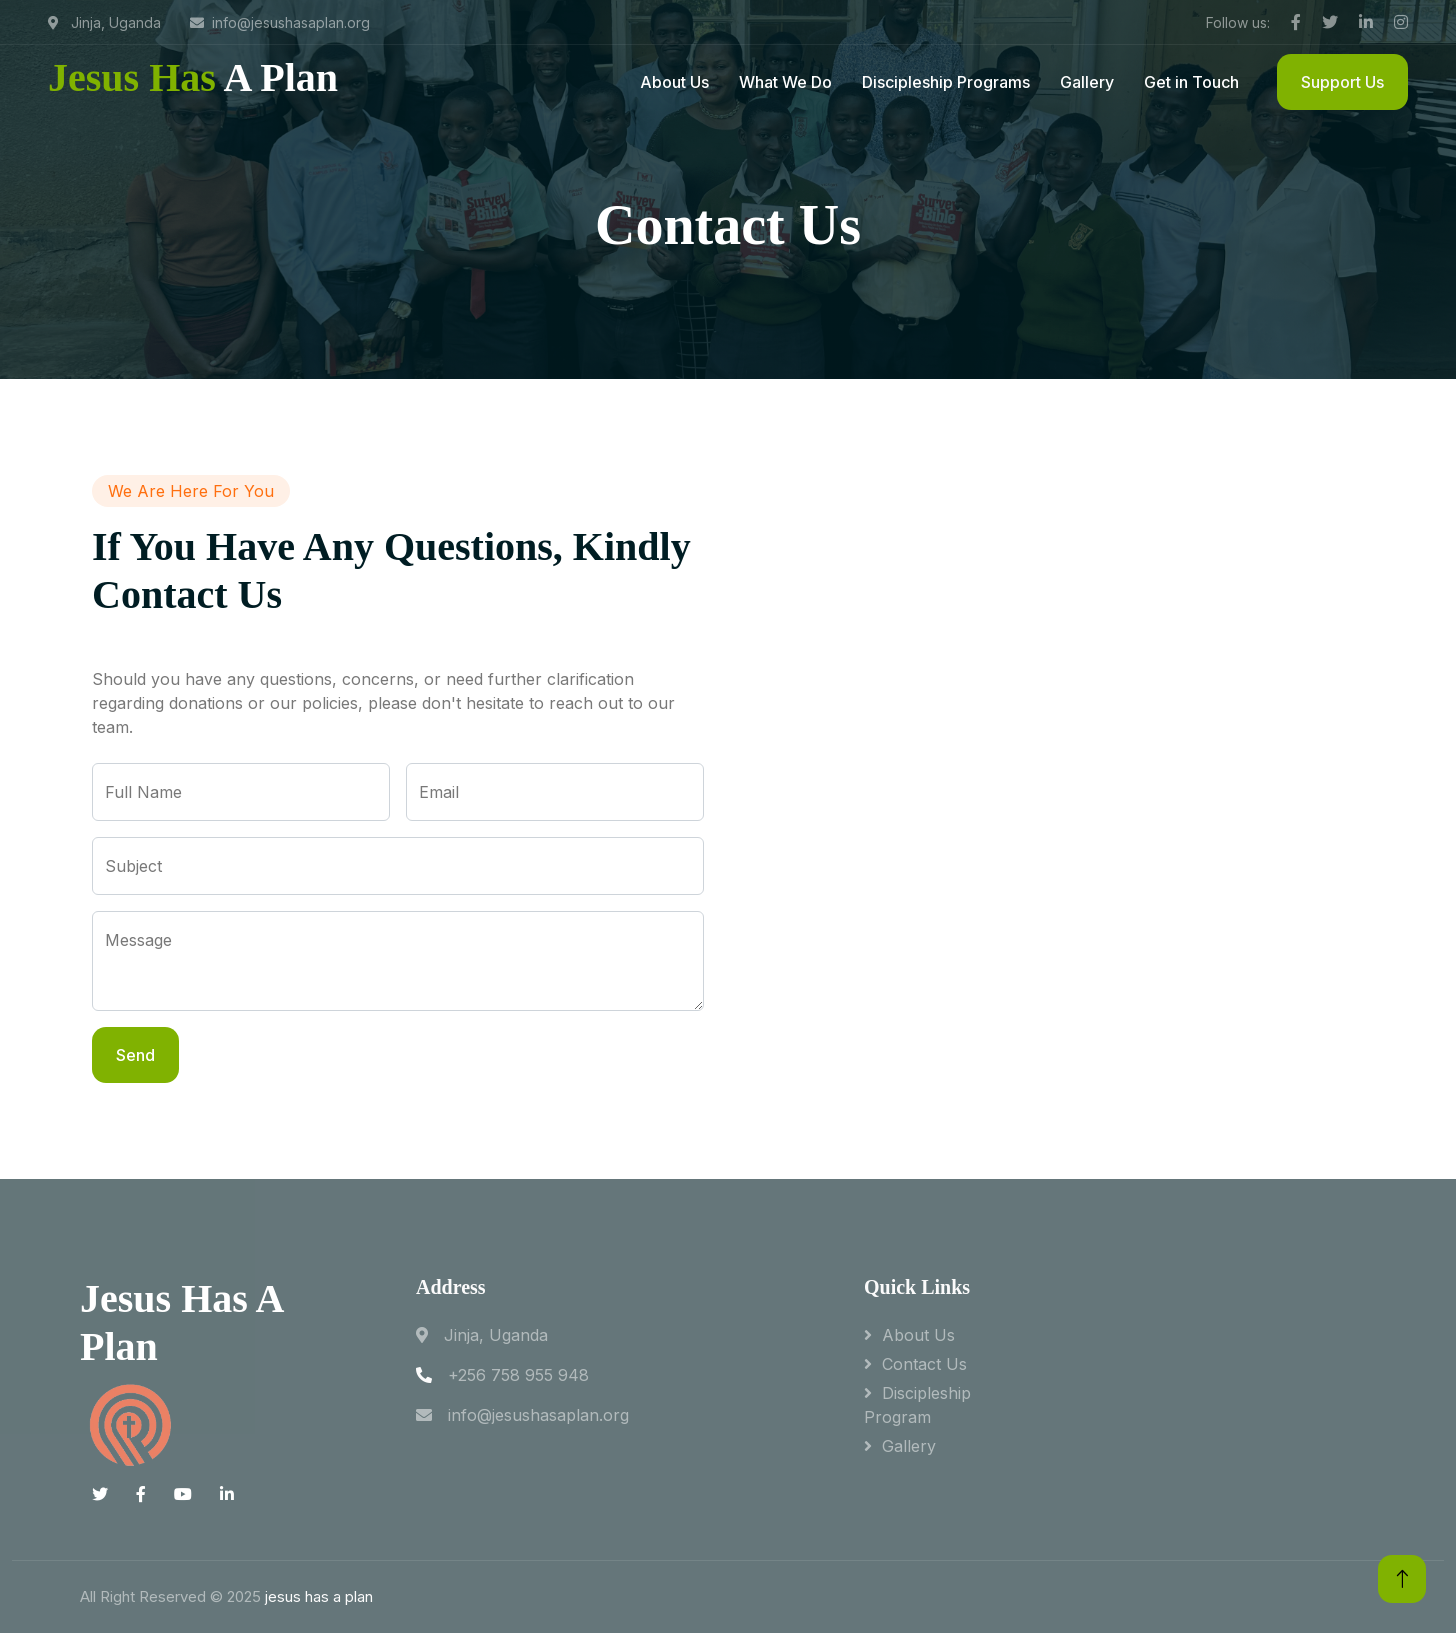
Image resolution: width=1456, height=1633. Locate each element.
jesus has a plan (319, 1596)
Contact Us (924, 1364)
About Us (674, 82)
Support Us (1342, 82)
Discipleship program (917, 1405)
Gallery (1087, 82)
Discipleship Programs (946, 82)
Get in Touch (1191, 82)
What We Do (785, 82)
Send (135, 1055)
